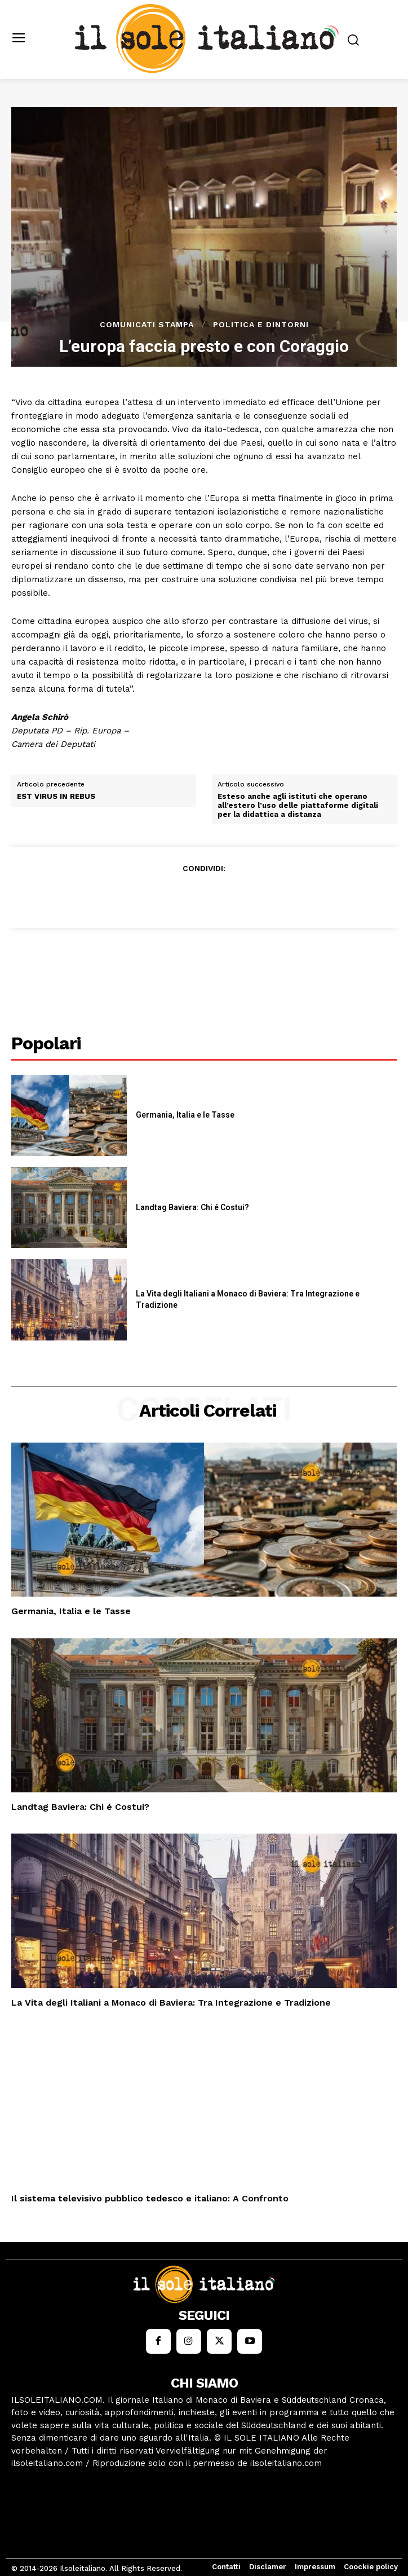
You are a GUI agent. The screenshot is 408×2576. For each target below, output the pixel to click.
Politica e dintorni (261, 324)
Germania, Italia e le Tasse (185, 1114)
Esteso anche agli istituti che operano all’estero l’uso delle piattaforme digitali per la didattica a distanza (298, 805)
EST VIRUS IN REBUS (56, 796)
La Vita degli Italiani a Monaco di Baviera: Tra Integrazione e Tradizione (171, 2002)
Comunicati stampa (147, 324)
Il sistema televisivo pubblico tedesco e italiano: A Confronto (150, 2198)
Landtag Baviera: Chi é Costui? (192, 1207)
